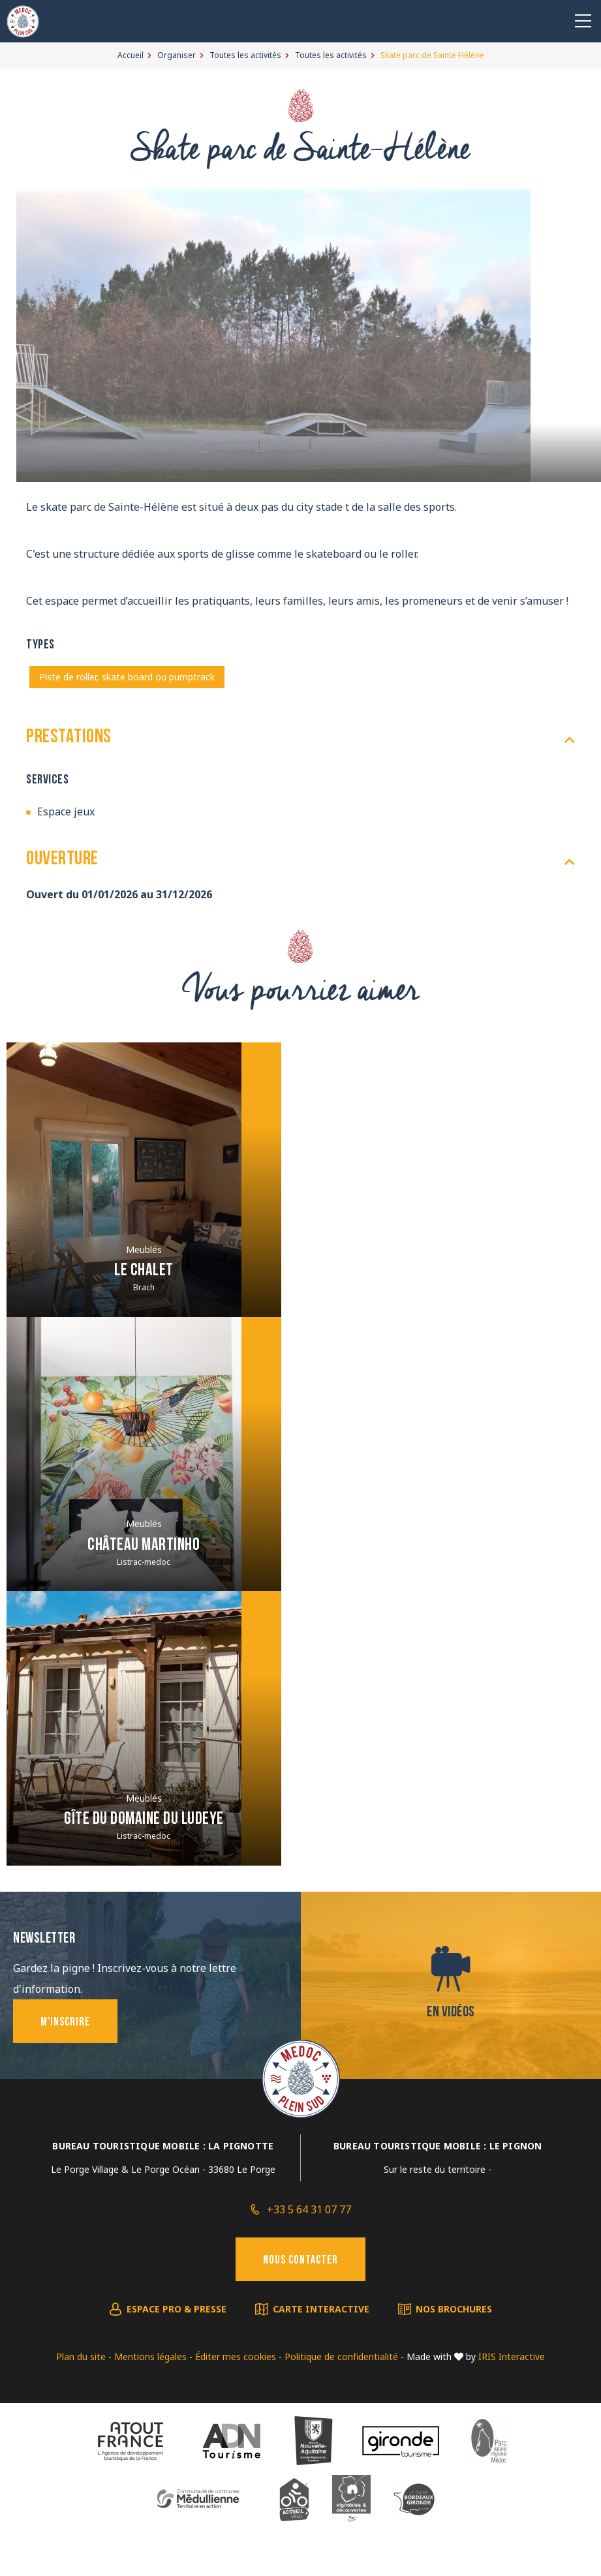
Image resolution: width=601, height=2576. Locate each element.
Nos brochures (454, 2309)
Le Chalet (144, 1271)
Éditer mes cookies (235, 2356)
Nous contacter (300, 2260)
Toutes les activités (245, 55)
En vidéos (451, 2012)
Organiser (176, 55)
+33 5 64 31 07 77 (309, 2209)
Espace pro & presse (176, 2309)
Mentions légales (150, 2356)
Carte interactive (321, 2309)
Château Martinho (143, 1545)
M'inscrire (65, 2022)
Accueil (130, 55)
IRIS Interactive (511, 2356)
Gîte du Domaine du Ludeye (144, 1819)
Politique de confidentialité (341, 2356)
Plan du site (81, 2356)
